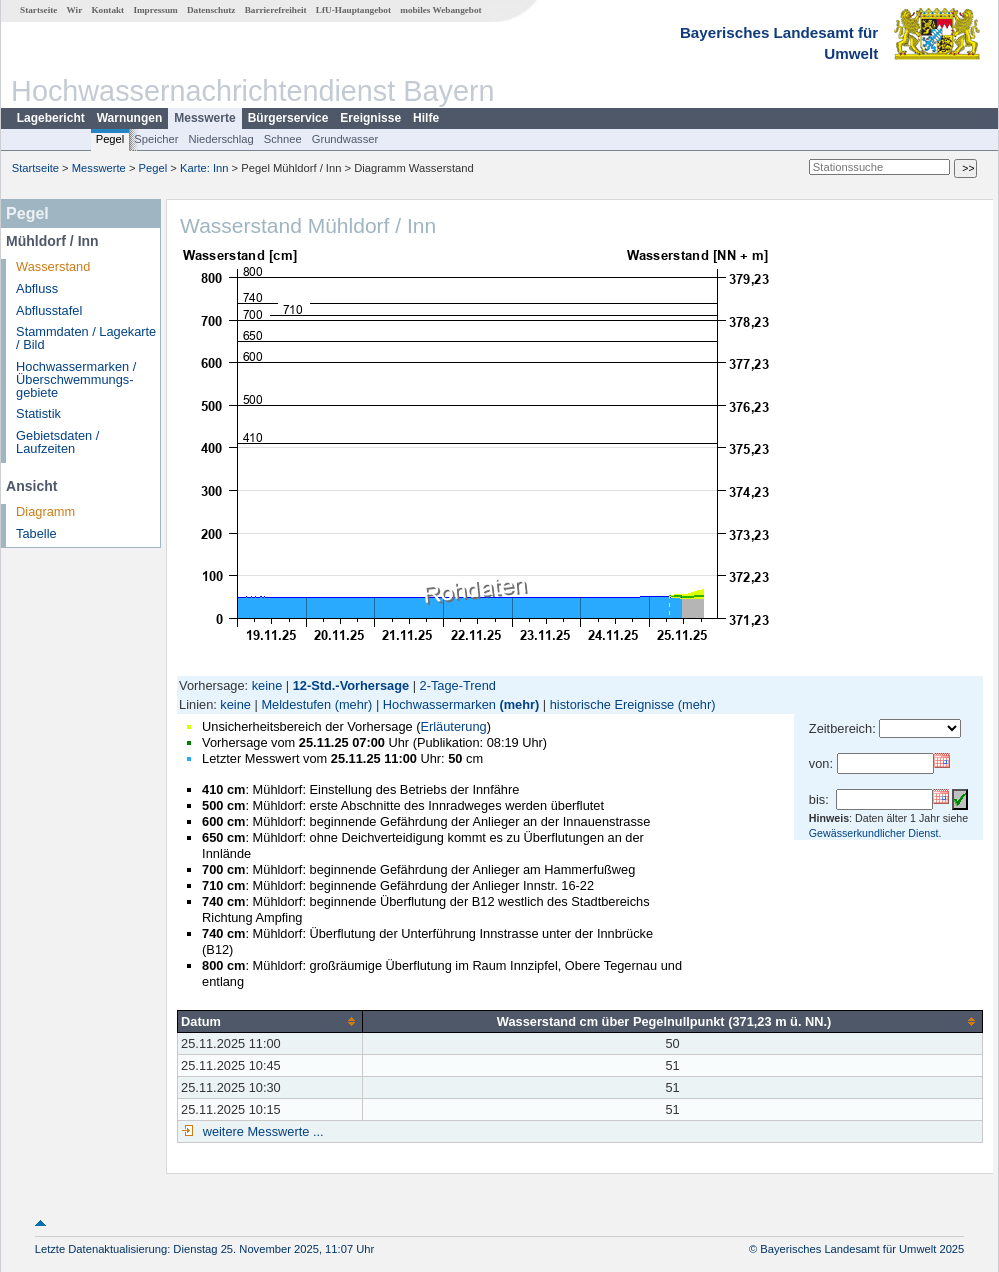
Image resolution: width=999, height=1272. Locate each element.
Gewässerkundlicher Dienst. (875, 833)
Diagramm (45, 511)
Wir (75, 10)
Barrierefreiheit (276, 10)
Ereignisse (370, 118)
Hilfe (426, 118)
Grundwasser (345, 139)
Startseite (38, 10)
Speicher (156, 139)
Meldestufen (296, 704)
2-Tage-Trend (458, 685)
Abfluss (37, 288)
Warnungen (130, 118)
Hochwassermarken (439, 704)
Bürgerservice (288, 118)
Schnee (283, 139)
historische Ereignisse (612, 704)
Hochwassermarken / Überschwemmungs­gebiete (76, 379)
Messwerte (204, 118)
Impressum (155, 10)
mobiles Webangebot (440, 10)
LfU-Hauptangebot (353, 10)
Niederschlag (220, 139)
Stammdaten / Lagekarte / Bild (86, 338)
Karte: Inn (204, 168)
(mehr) (354, 704)
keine (267, 685)
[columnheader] (270, 1021)
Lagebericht (51, 118)
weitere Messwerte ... (261, 1131)
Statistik (38, 413)
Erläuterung (453, 726)
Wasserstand (53, 266)
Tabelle (36, 533)
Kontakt (107, 10)
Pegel (110, 139)
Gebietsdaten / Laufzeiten (57, 442)
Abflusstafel (49, 310)
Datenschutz (211, 10)
